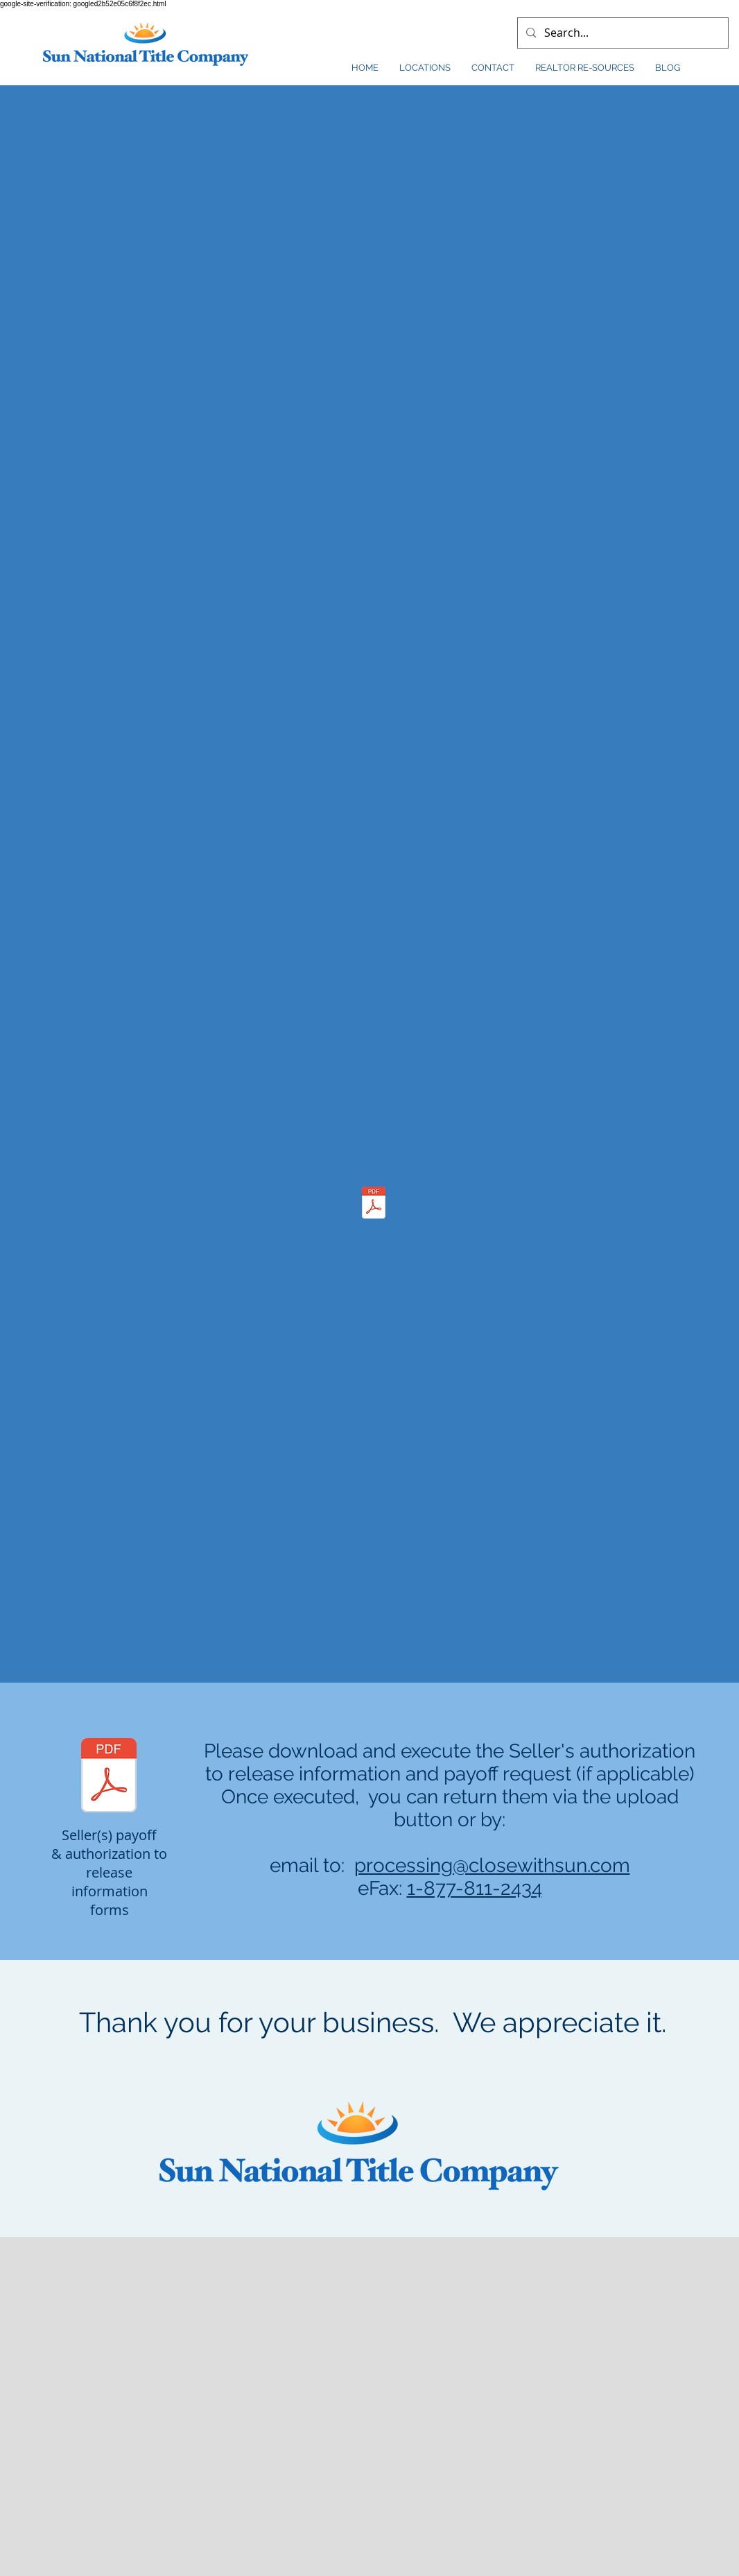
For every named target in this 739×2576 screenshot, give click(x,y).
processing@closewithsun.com (492, 1865)
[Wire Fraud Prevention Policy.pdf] (373, 1204)
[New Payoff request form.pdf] (109, 1777)
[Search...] (621, 33)
